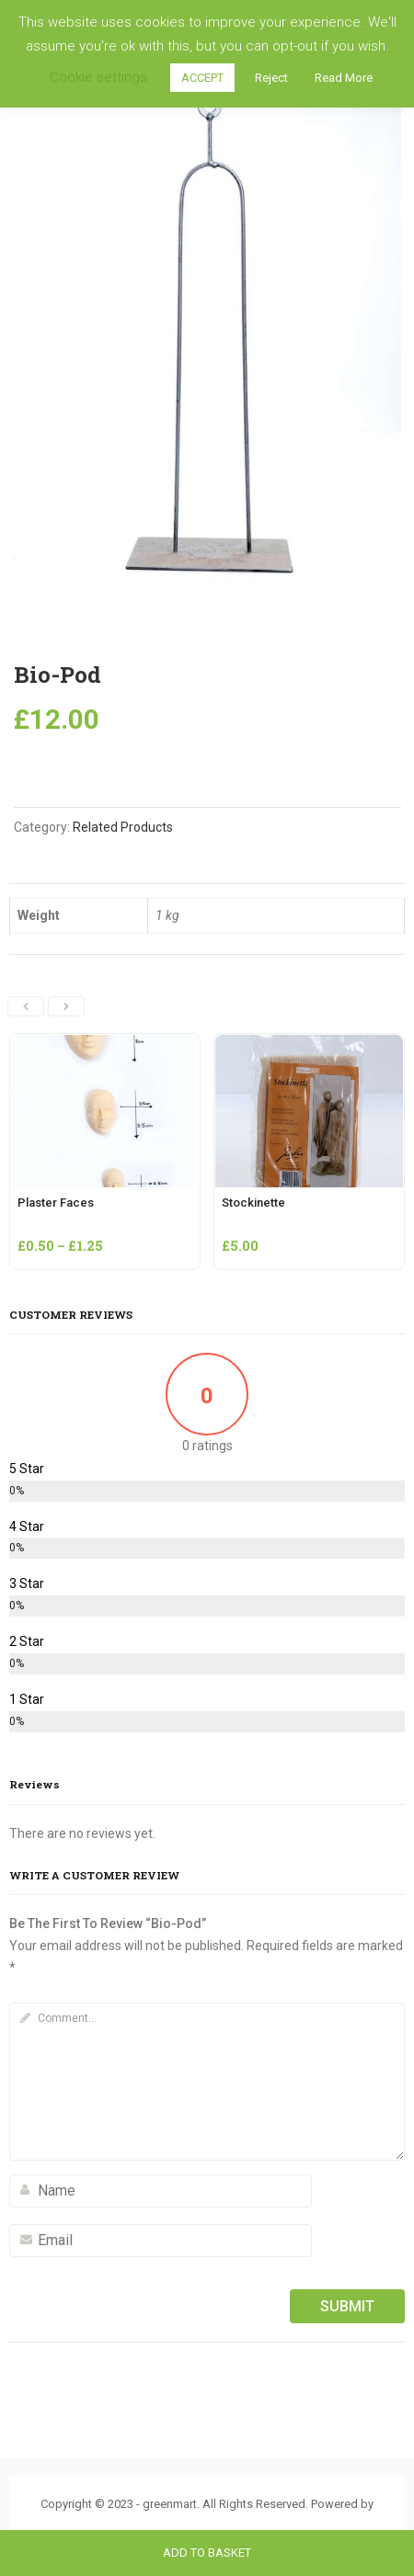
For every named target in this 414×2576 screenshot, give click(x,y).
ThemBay (207, 2524)
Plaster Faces (55, 1202)
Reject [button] (271, 78)
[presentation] (25, 1006)
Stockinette (253, 1202)
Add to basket (207, 2552)
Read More (344, 78)
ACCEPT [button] (202, 78)
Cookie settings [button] (98, 77)
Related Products (123, 827)
